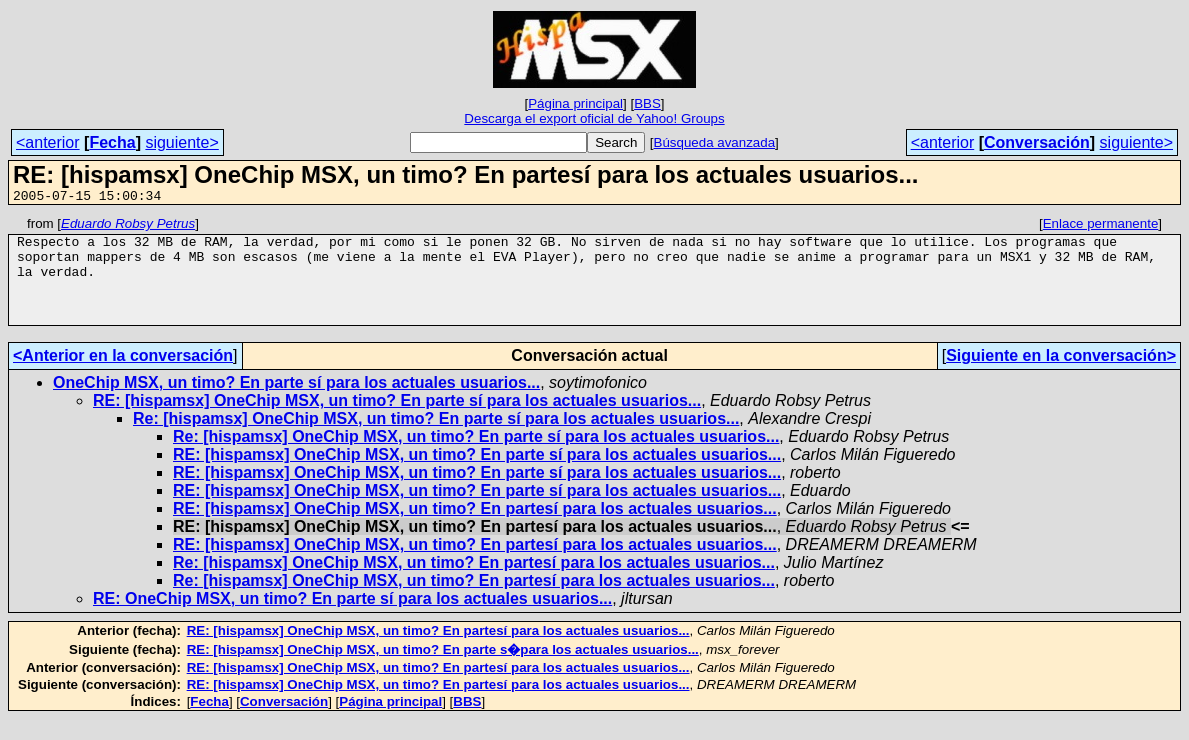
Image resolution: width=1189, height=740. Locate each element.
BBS (647, 103)
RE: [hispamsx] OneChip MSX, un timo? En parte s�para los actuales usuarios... (443, 670)
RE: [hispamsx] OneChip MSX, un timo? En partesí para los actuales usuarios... (475, 529)
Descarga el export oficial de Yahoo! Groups (594, 118)
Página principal (575, 103)
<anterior (48, 142)
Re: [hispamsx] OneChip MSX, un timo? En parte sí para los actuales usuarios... (436, 439)
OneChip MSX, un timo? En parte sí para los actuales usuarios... (296, 403)
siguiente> (181, 142)
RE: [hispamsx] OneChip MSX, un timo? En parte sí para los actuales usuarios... (397, 421)
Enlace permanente (1101, 226)
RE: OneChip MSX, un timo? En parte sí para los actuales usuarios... (352, 619)
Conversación (1037, 142)
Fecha (112, 142)
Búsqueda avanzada (715, 142)
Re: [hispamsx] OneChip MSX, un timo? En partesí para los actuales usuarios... (474, 583)
